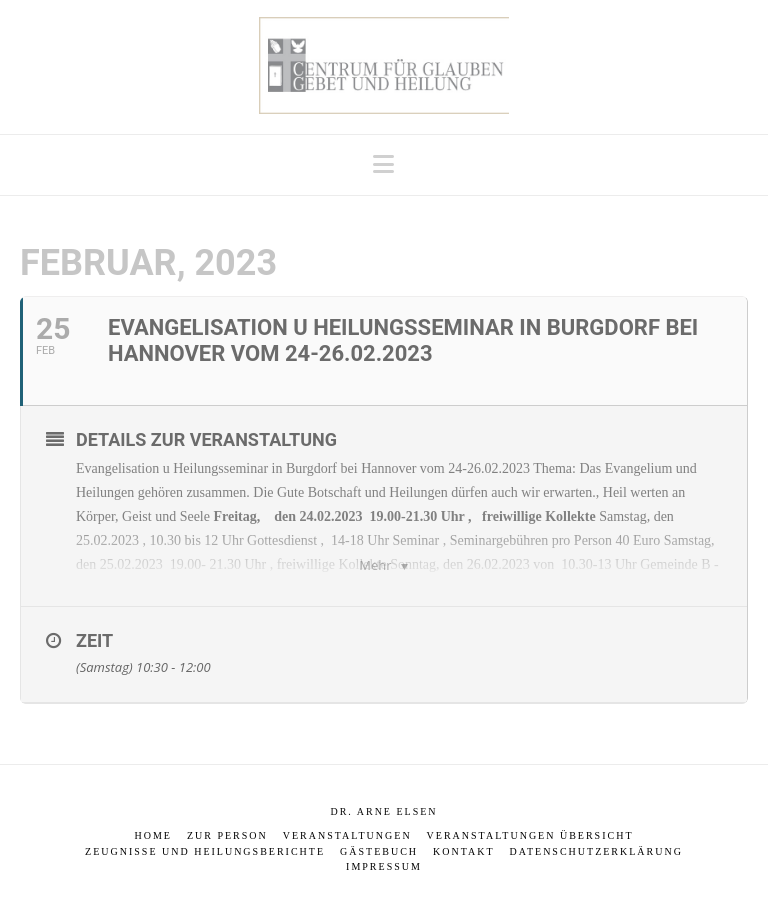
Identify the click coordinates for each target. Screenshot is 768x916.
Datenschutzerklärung (596, 851)
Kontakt (464, 851)
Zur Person (227, 835)
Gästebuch (379, 851)
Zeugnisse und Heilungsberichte (205, 851)
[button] (383, 164)
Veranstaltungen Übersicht (530, 835)
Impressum (384, 866)
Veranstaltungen (347, 835)
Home (152, 835)
